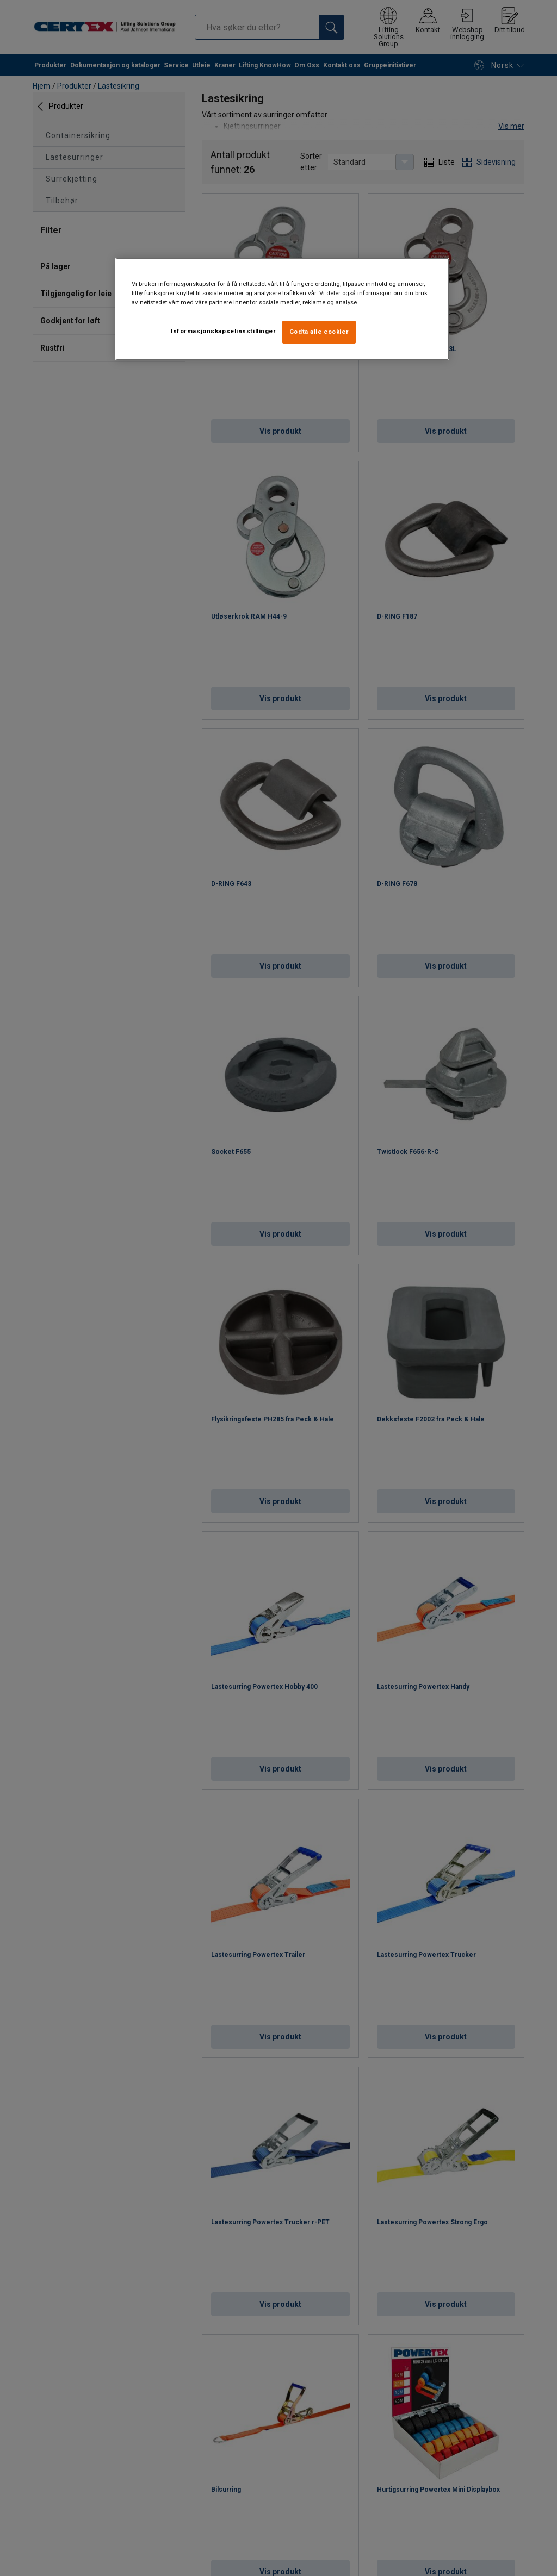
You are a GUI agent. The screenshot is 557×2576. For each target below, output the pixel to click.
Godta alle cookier (319, 331)
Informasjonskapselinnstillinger (223, 331)
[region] (282, 309)
